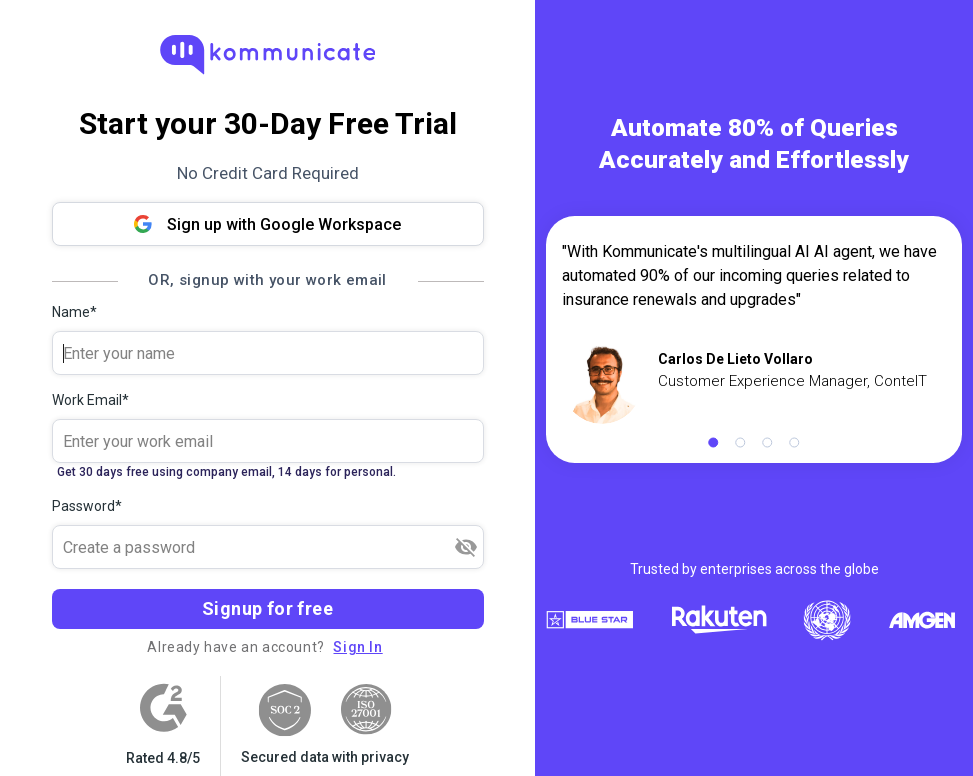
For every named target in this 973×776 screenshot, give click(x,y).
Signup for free (267, 608)
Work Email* (90, 400)
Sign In (357, 647)
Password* (87, 506)
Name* (74, 312)
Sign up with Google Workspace (267, 224)
